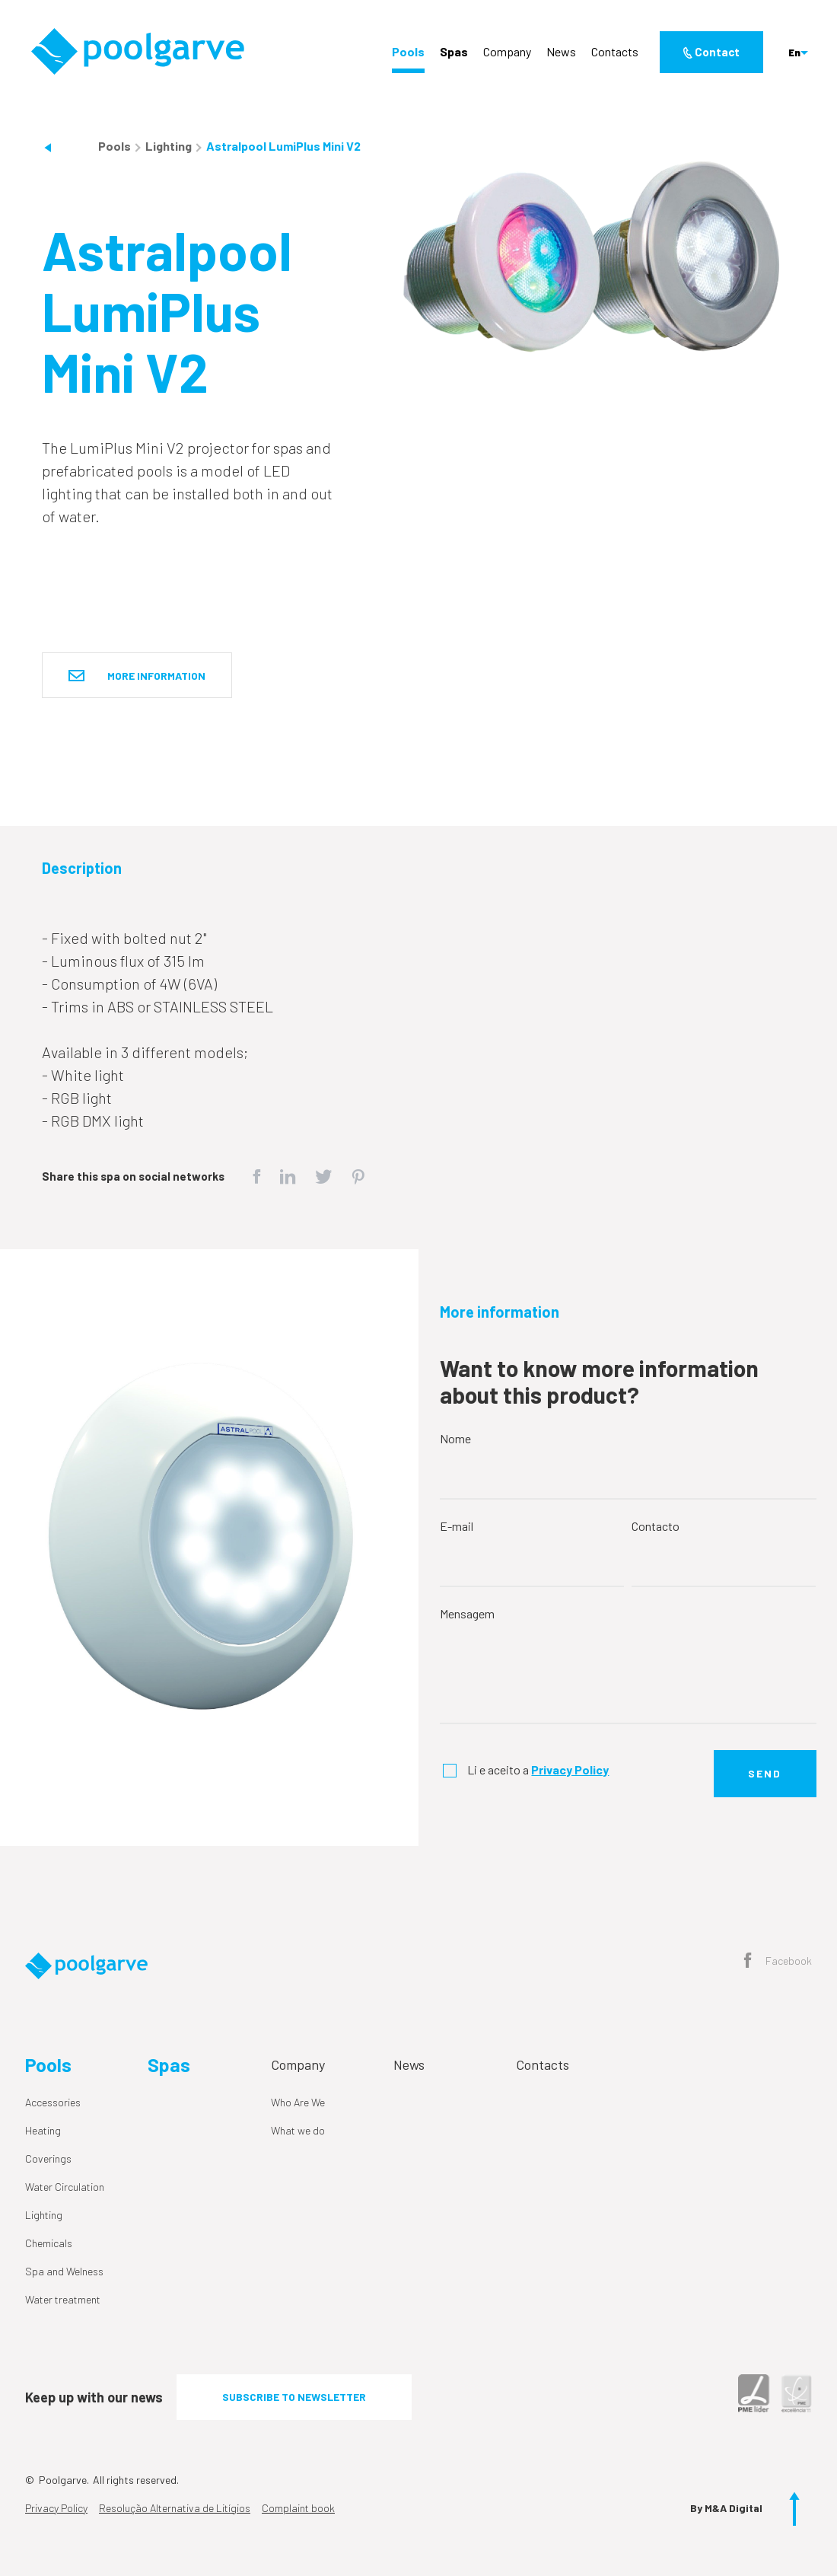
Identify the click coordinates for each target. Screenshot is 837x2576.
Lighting (169, 146)
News (561, 51)
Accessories (53, 2102)
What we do (298, 2130)
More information (136, 676)
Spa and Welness (64, 2271)
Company (507, 51)
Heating (43, 2130)
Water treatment (62, 2299)
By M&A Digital (726, 2507)
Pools (408, 51)
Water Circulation (64, 2186)
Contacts (614, 51)
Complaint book (298, 2507)
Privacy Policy (56, 2507)
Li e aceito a (538, 1769)
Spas (454, 51)
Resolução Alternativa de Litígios (174, 2507)
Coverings (48, 2158)
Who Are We (298, 2102)
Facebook (778, 1962)
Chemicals (48, 2242)
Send (764, 1773)
